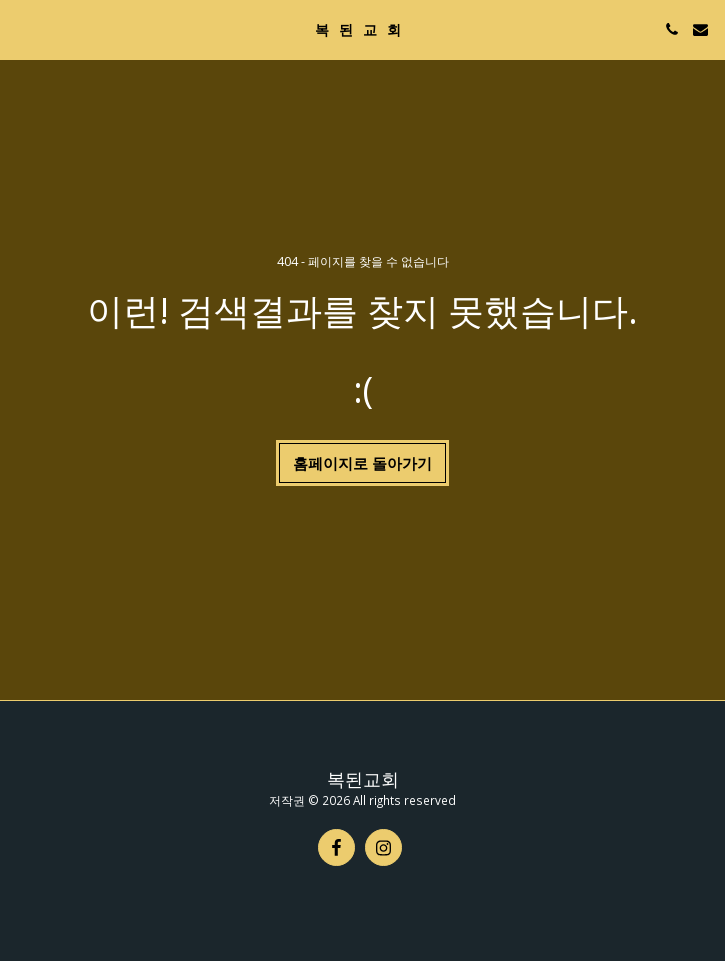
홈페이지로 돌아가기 (362, 463)
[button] (22, 28)
